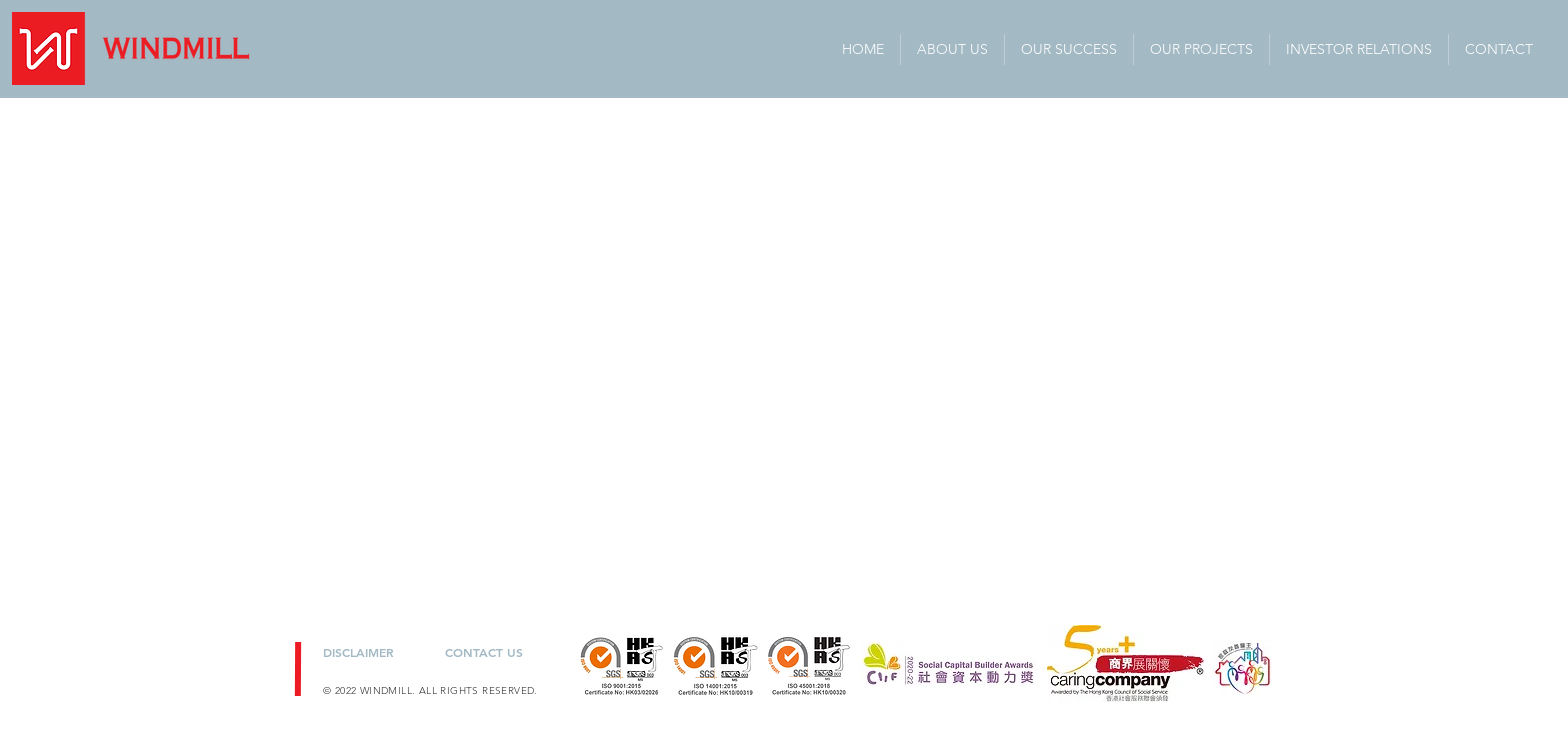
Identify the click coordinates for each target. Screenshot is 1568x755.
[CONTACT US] (487, 651)
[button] (1359, 49)
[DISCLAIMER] (369, 651)
